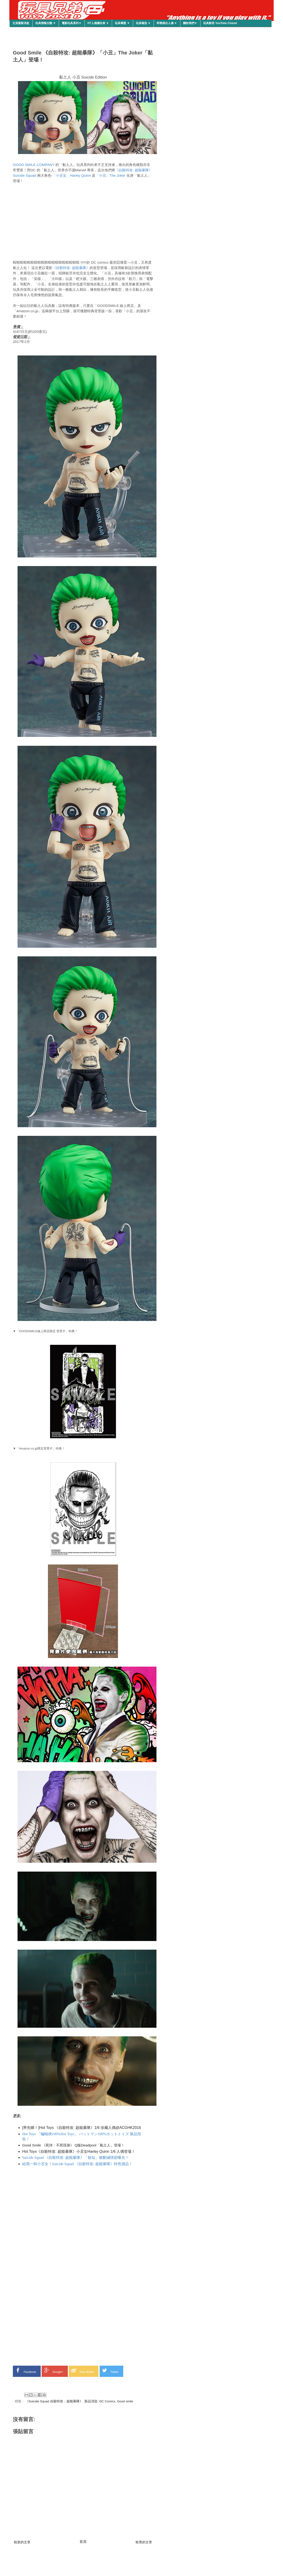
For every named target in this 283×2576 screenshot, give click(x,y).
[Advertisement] (83, 221)
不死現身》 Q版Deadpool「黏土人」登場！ (90, 2145)
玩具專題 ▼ (122, 23)
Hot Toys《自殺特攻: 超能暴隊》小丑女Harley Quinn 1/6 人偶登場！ (78, 2151)
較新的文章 (22, 2542)
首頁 (83, 2542)
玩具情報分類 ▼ (45, 23)
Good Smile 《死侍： (39, 2145)
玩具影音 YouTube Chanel (220, 23)
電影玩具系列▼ (71, 23)
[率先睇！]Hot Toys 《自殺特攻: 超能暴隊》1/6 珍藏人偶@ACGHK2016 (81, 2128)
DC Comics (107, 2401)
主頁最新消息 (20, 23)
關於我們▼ (190, 23)
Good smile (125, 2401)
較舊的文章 (144, 2542)
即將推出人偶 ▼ (167, 23)
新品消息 (91, 2401)
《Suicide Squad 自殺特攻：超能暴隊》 (54, 2401)
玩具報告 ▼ (143, 23)
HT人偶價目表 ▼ (98, 23)
